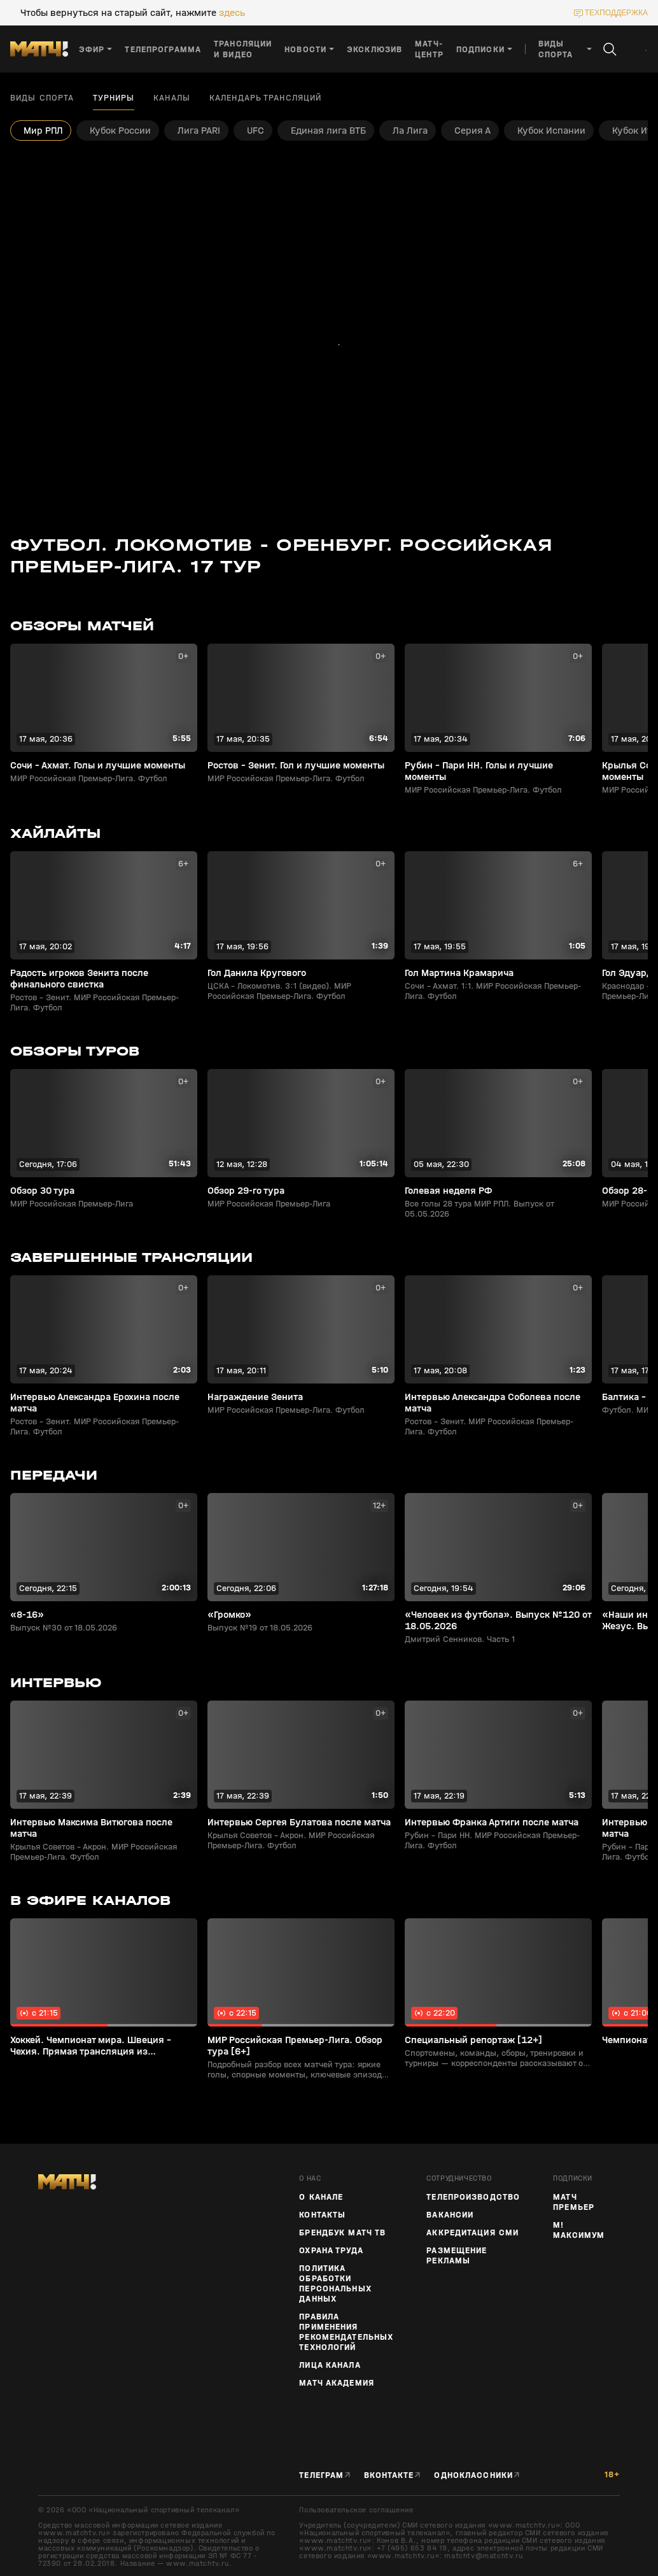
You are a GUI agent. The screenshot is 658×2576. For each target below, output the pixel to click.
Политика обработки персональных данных (335, 2283)
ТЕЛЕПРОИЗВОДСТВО (473, 2197)
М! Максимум (579, 2230)
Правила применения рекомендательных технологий (346, 2332)
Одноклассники (473, 2475)
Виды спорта (42, 98)
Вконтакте (389, 2475)
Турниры (113, 98)
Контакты (322, 2215)
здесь (232, 13)
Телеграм (321, 2475)
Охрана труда (331, 2251)
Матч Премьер (573, 2202)
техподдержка (616, 12)
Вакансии (449, 2215)
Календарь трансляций (265, 98)
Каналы (171, 98)
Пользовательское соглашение (356, 2510)
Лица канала (329, 2365)
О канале (321, 2197)
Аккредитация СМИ (472, 2233)
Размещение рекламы (456, 2256)
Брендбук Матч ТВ (342, 2233)
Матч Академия (336, 2383)
